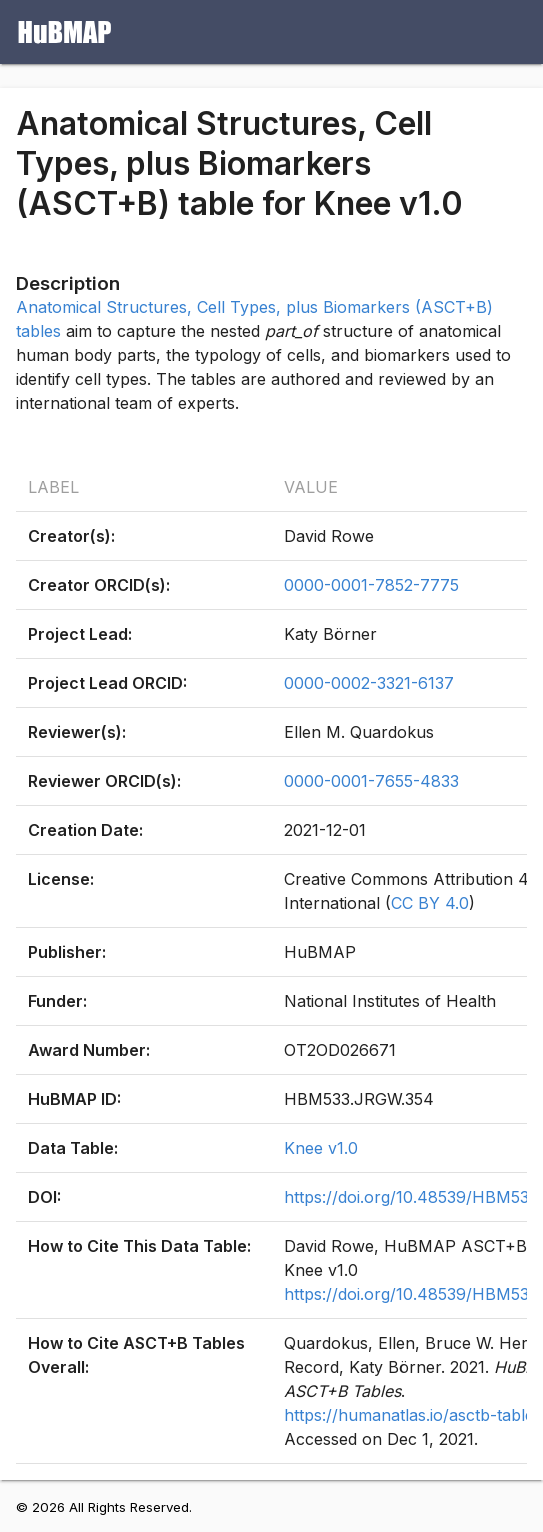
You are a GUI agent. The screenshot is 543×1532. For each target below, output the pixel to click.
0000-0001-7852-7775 (371, 585)
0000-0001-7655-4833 (371, 781)
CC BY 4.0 (430, 903)
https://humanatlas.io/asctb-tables (413, 1415)
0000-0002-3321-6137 (369, 683)
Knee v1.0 (321, 1148)
